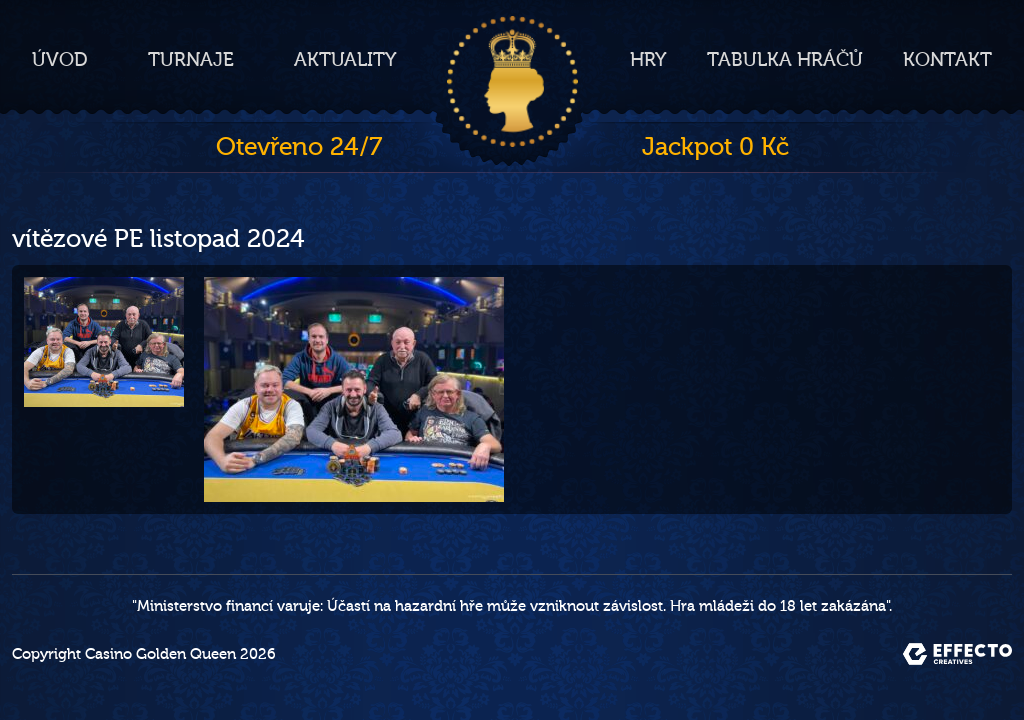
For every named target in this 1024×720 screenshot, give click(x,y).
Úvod (60, 60)
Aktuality (345, 60)
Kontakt (947, 60)
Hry (648, 60)
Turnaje (191, 60)
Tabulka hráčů (785, 60)
